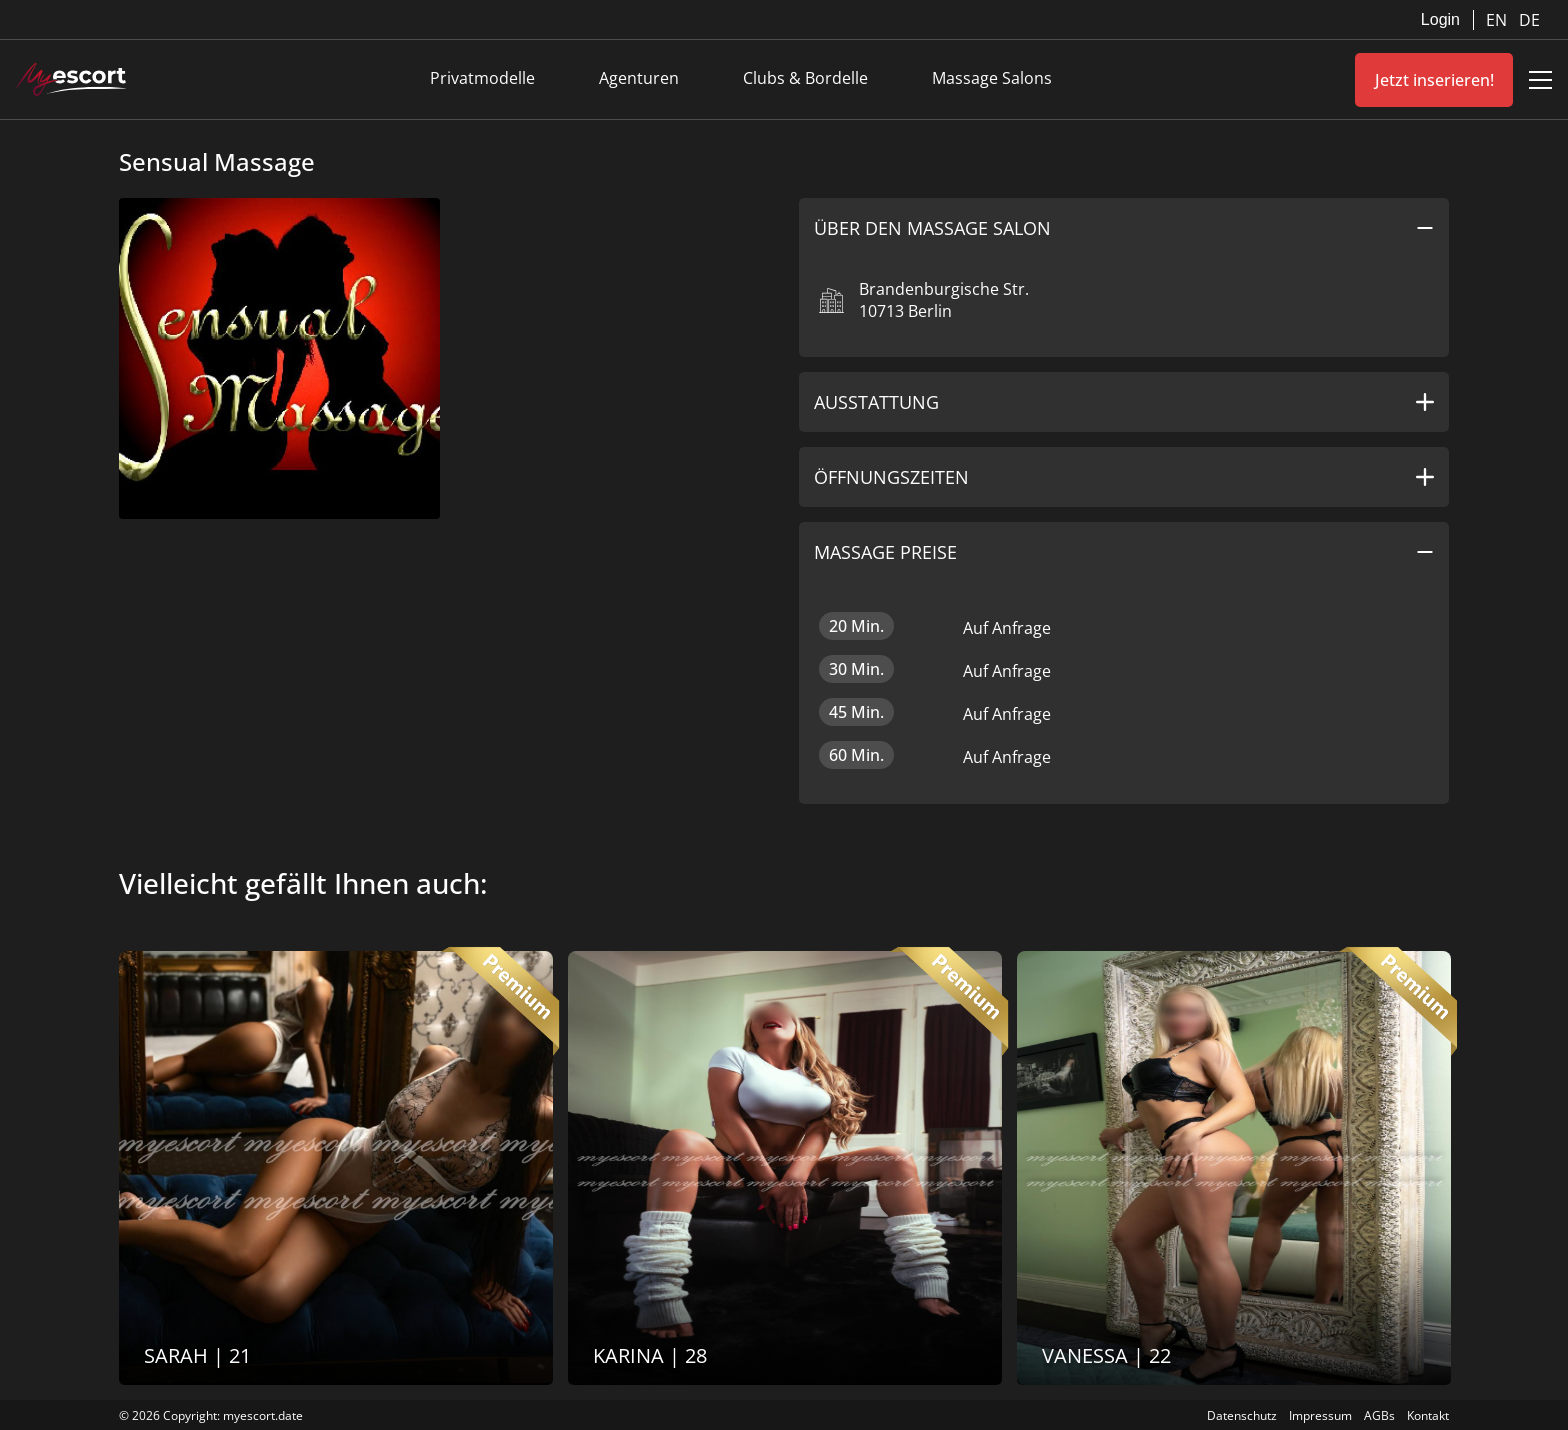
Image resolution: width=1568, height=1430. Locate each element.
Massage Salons (992, 78)
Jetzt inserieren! (1434, 80)
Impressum (1320, 1415)
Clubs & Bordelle (805, 78)
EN (1498, 20)
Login (1440, 19)
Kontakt (1428, 1415)
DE (1529, 20)
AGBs (1379, 1415)
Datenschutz (1242, 1415)
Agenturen (639, 78)
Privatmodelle (482, 78)
